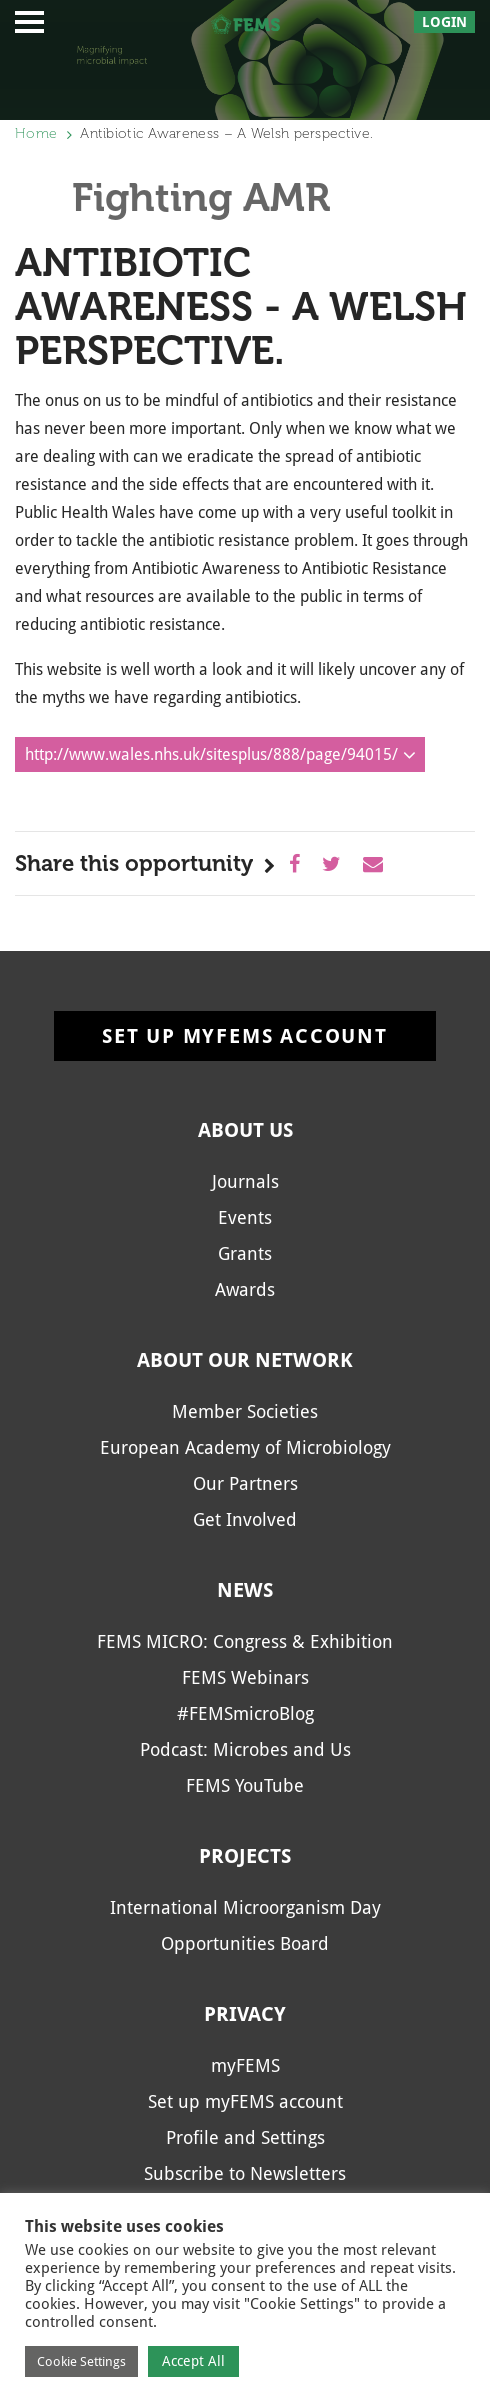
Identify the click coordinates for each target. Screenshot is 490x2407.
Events (245, 1217)
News (245, 1590)
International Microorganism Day (245, 1907)
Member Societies (245, 1411)
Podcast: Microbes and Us (245, 1749)
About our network (245, 1360)
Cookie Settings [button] (81, 2361)
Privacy (245, 2014)
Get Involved (245, 1519)
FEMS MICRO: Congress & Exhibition (245, 1641)
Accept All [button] (193, 2361)
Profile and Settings (245, 2137)
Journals (245, 1181)
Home (36, 133)
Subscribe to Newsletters (245, 2173)
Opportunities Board (245, 1943)
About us (245, 1130)
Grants (245, 1253)
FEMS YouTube (245, 1785)
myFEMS (245, 2065)
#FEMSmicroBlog (245, 1713)
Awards (245, 1289)
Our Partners (245, 1483)
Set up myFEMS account (245, 1036)
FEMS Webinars (245, 1677)
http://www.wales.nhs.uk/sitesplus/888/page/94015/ (211, 754)
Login (444, 22)
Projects (245, 1856)
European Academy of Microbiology (245, 1447)
